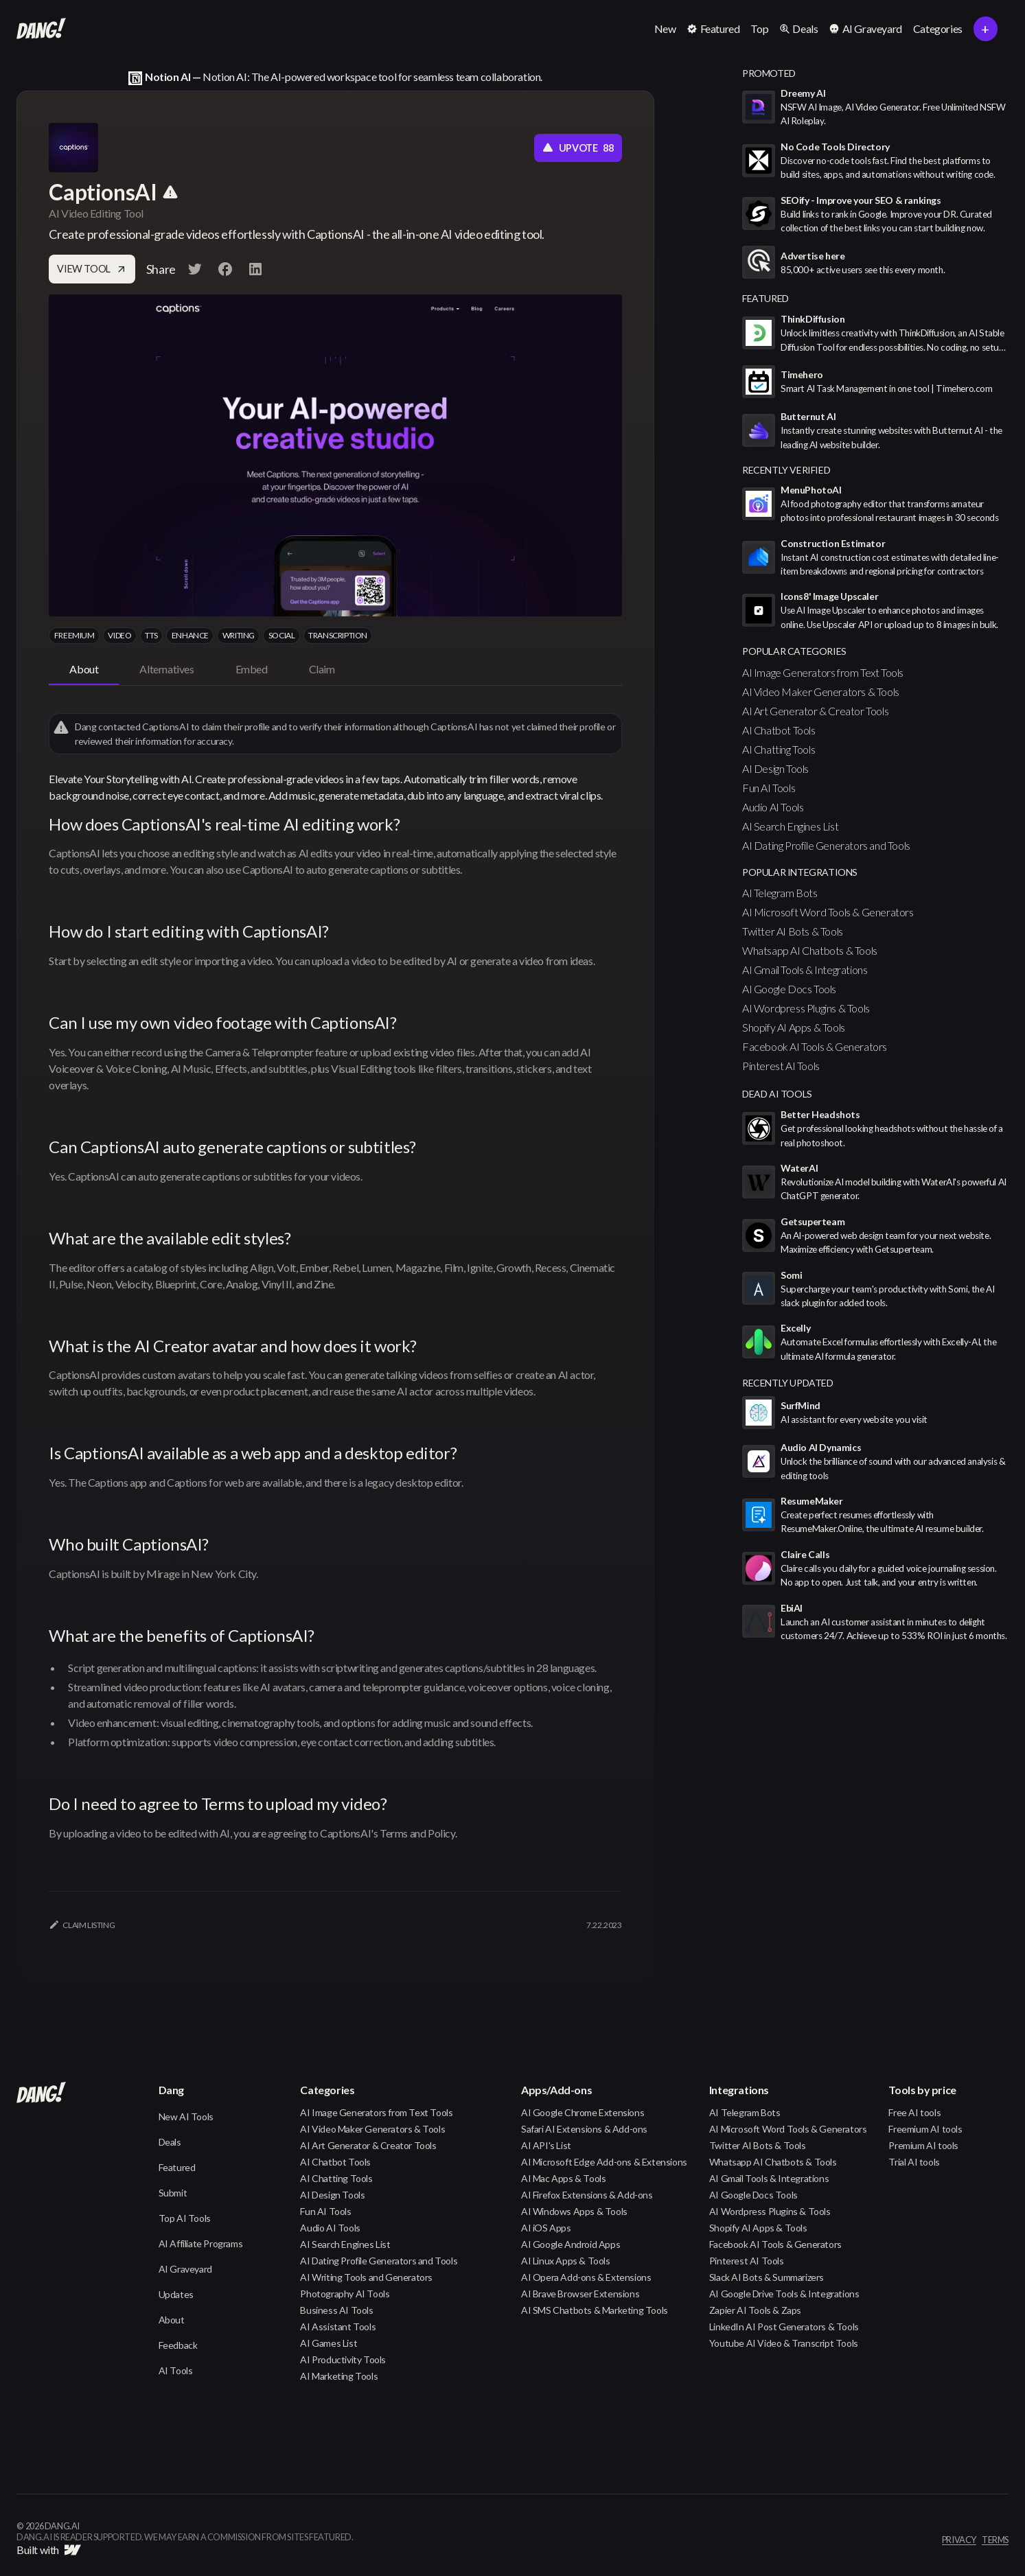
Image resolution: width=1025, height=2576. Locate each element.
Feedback (178, 2345)
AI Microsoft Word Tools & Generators (828, 911)
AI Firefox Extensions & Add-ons (587, 2195)
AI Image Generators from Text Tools (822, 672)
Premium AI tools (923, 2145)
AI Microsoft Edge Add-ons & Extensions (604, 2162)
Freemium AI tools (925, 2129)
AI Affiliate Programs (201, 2243)
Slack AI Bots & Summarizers (766, 2277)
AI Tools (176, 2370)
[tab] (84, 670)
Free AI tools (914, 2112)
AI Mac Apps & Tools (563, 2178)
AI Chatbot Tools (779, 729)
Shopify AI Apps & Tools (793, 1027)
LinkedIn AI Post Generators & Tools (784, 2326)
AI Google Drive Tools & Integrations (784, 2293)
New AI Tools (186, 2116)
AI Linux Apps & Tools (565, 2260)
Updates (176, 2294)
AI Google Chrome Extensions (582, 2112)
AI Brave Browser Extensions (580, 2293)
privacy (959, 2540)
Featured (177, 2167)
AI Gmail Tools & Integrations (804, 969)
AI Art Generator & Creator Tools (815, 710)
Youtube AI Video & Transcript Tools (783, 2343)
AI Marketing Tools (339, 2376)
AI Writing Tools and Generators (366, 2277)
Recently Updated (787, 1383)
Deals (170, 2142)
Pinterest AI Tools (781, 1065)
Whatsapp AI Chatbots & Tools (809, 950)
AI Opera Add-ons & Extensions (586, 2277)
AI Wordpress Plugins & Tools (806, 1007)
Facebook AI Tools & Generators (814, 1046)
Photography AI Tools (344, 2293)
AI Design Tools (775, 768)
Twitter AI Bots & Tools (792, 931)
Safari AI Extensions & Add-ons (584, 2129)
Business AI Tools (336, 2310)
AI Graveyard (185, 2269)
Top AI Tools (185, 2218)
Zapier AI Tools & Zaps (755, 2310)
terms (995, 2540)
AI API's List (546, 2145)
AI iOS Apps (546, 2227)
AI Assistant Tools (338, 2326)
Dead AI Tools (777, 1094)
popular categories (794, 651)
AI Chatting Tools (778, 749)
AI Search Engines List (790, 826)
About (172, 2319)
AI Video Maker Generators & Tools (820, 691)
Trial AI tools (913, 2162)
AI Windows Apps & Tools (574, 2211)
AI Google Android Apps (570, 2244)
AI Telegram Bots (780, 892)
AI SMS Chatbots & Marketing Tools (594, 2310)
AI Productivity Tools (343, 2359)
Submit (173, 2192)
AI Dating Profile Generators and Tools (826, 845)
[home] (41, 29)
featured (765, 298)
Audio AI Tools (772, 806)
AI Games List (328, 2343)
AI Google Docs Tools (789, 988)
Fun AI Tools (768, 787)
